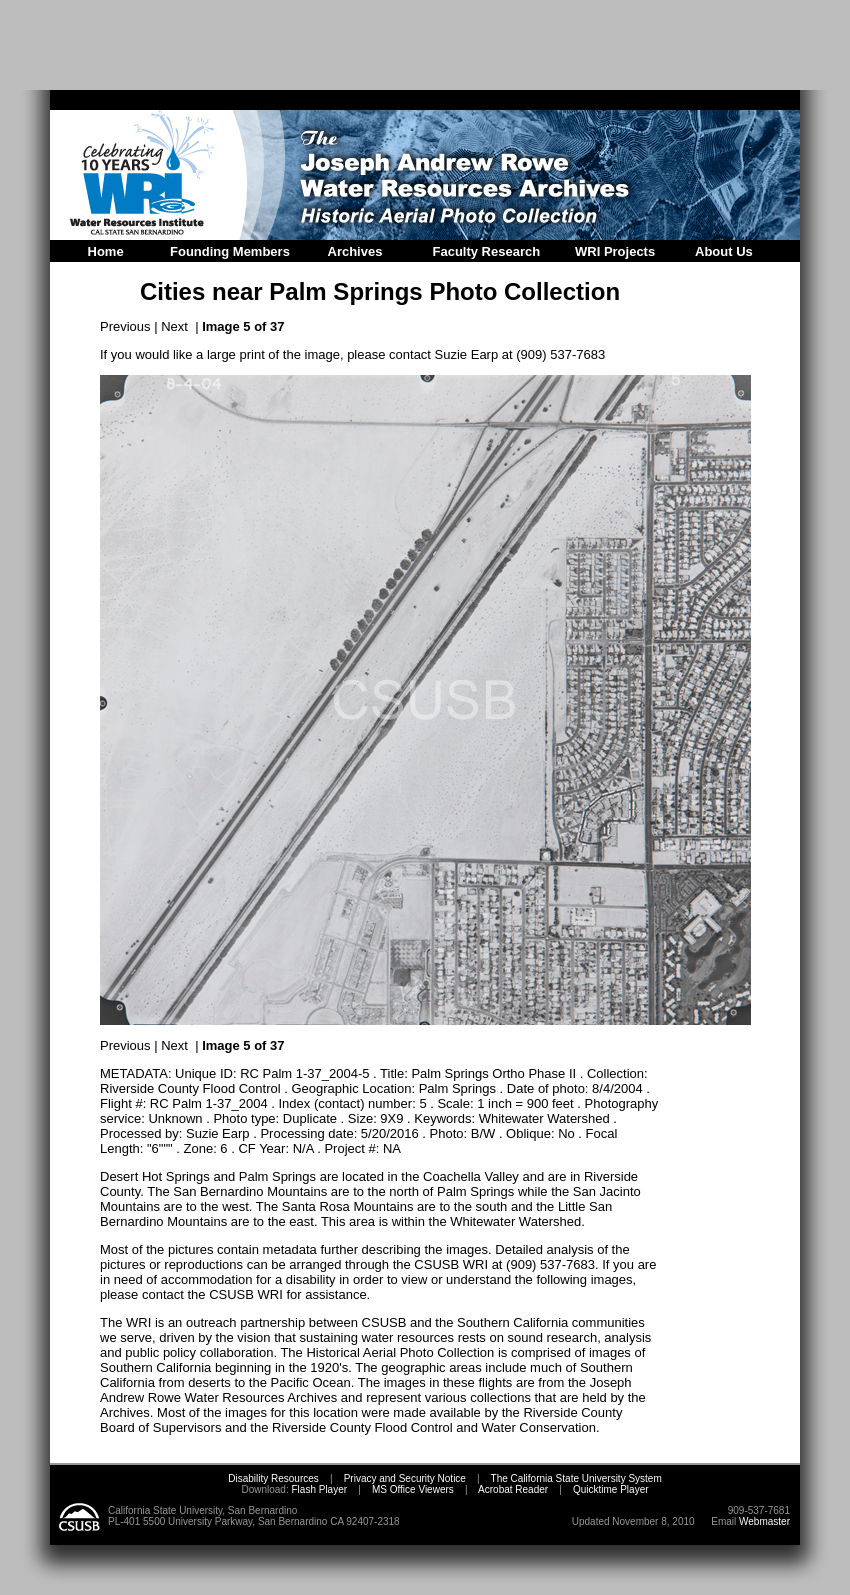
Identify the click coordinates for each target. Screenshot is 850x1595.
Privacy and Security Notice (405, 1478)
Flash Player (318, 1489)
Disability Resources (273, 1478)
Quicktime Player (611, 1489)
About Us (724, 251)
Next (174, 326)
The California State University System (576, 1478)
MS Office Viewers (413, 1489)
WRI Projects (615, 251)
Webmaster (764, 1521)
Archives (355, 251)
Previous (125, 326)
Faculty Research (487, 251)
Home (106, 251)
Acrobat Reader (513, 1489)
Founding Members (230, 251)
